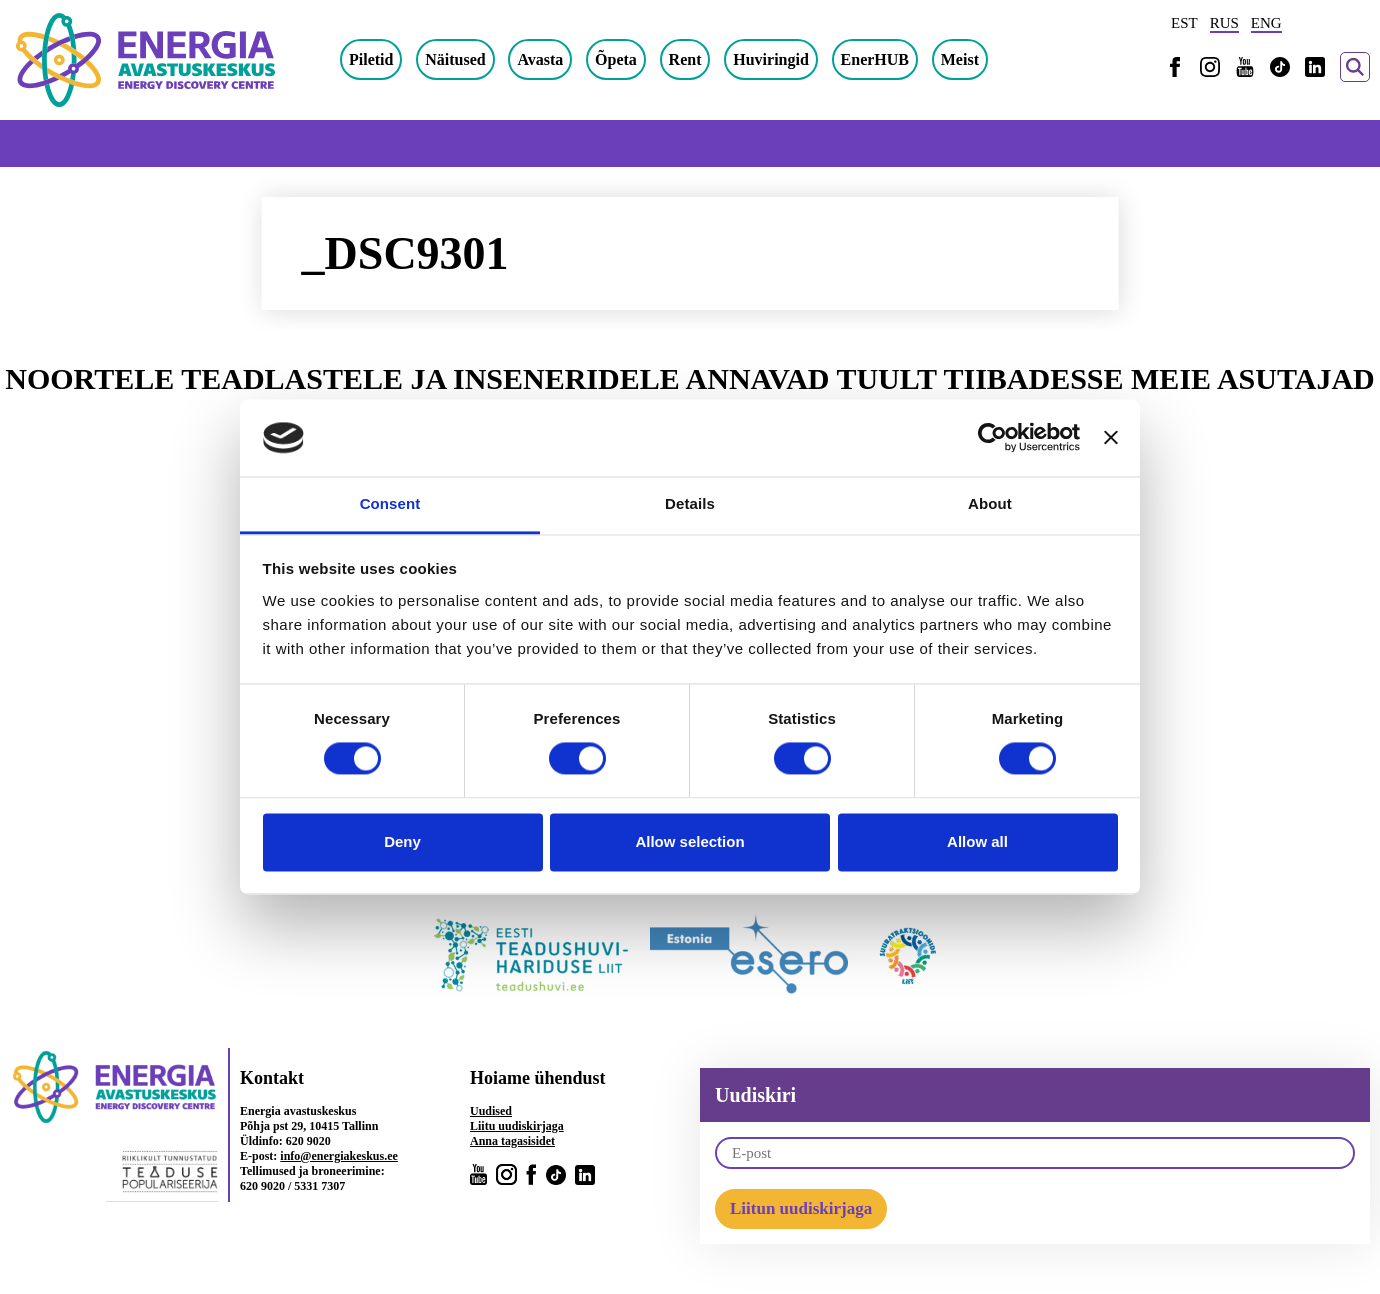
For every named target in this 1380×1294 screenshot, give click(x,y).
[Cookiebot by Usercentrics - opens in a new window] (992, 438)
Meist (960, 59)
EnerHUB (875, 59)
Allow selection (689, 841)
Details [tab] (690, 503)
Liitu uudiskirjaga (517, 1126)
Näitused (455, 59)
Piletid (371, 59)
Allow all (977, 841)
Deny (402, 841)
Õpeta (616, 59)
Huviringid (771, 59)
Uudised (491, 1111)
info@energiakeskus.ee (339, 1156)
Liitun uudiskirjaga (801, 1208)
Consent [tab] (390, 503)
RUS (1224, 23)
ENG (1266, 23)
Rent (685, 59)
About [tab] (990, 503)
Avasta (540, 59)
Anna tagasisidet (512, 1141)
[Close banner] (1111, 438)
